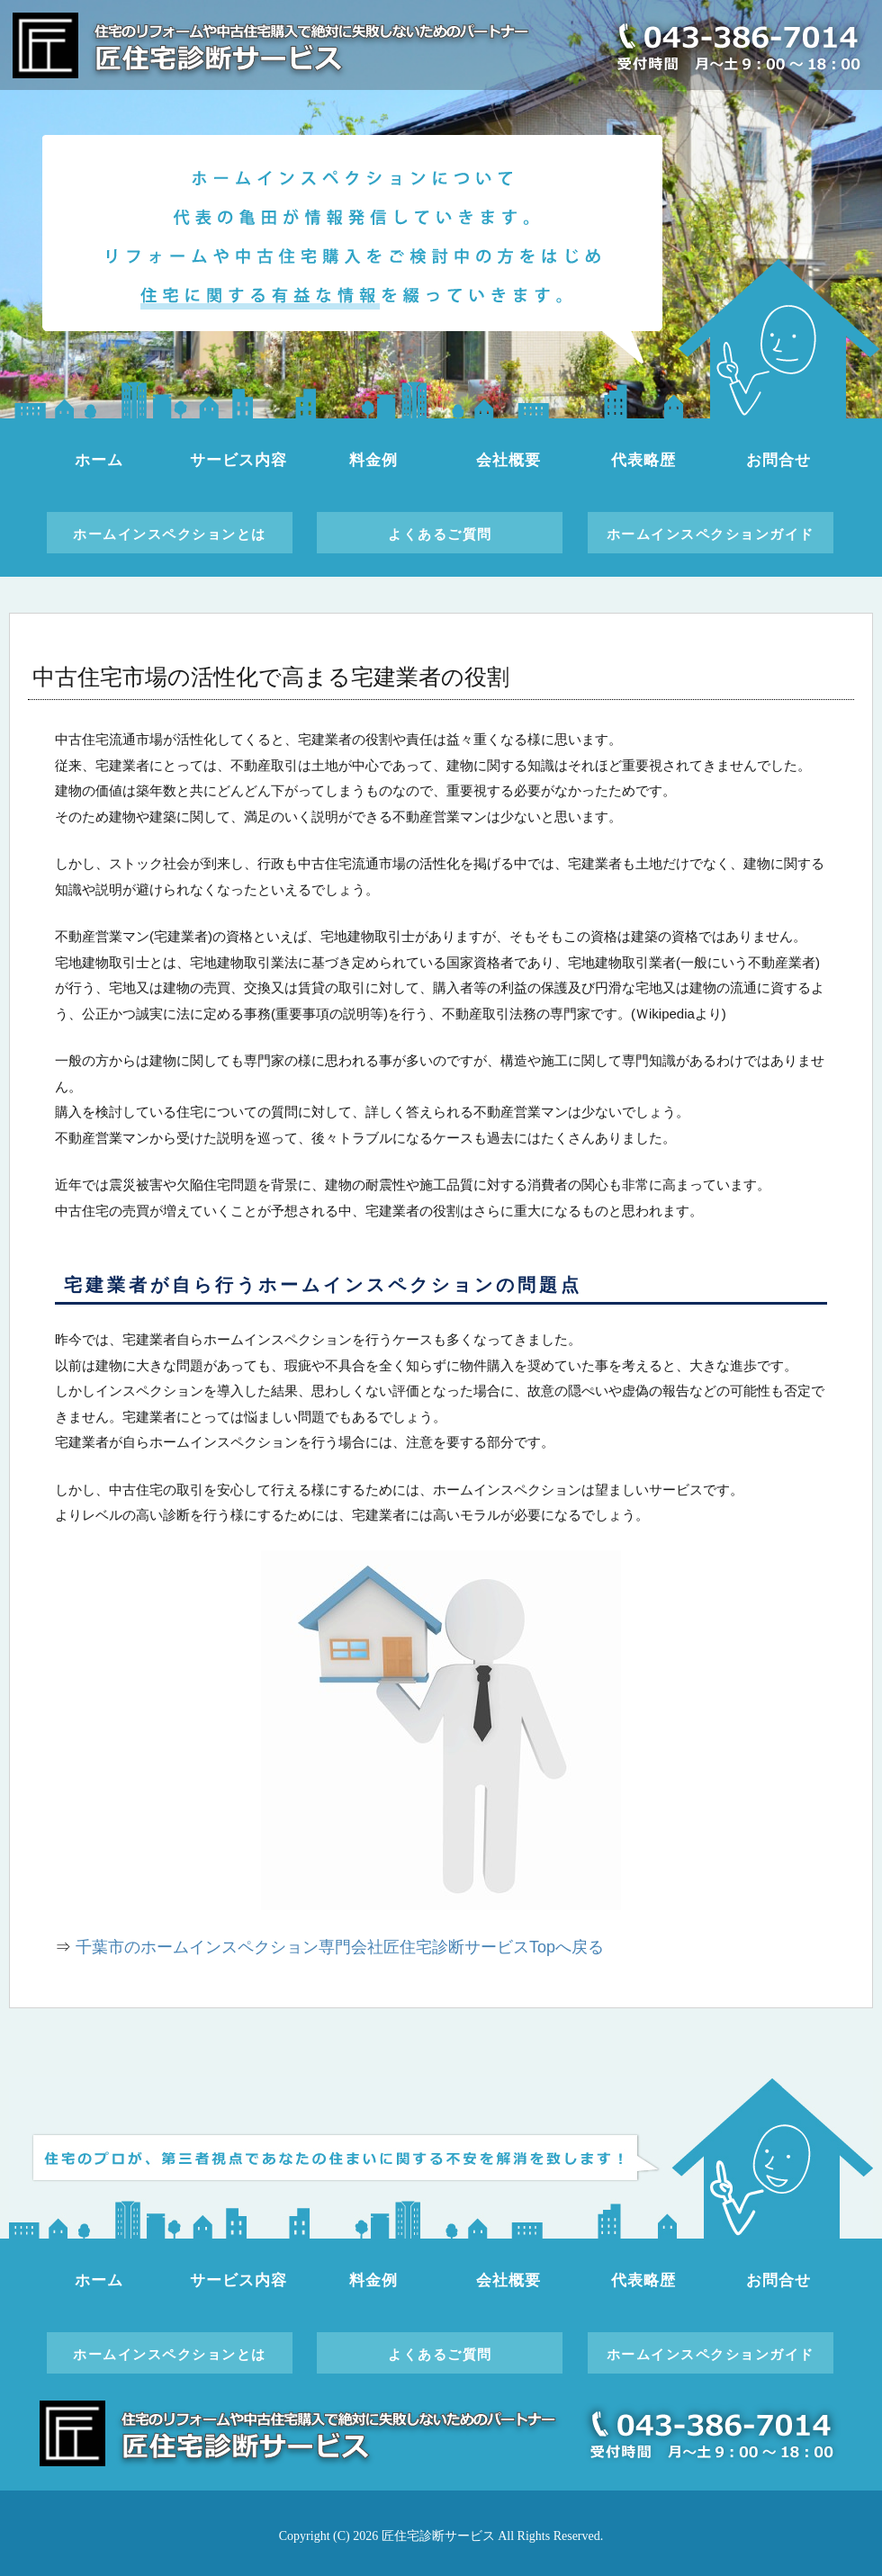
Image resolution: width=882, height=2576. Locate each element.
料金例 (373, 460)
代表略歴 (643, 460)
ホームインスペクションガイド (710, 534)
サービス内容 (238, 460)
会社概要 (508, 460)
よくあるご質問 (440, 534)
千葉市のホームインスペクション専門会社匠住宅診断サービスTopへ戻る (340, 1947)
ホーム (99, 460)
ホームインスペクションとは (169, 534)
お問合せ (778, 460)
